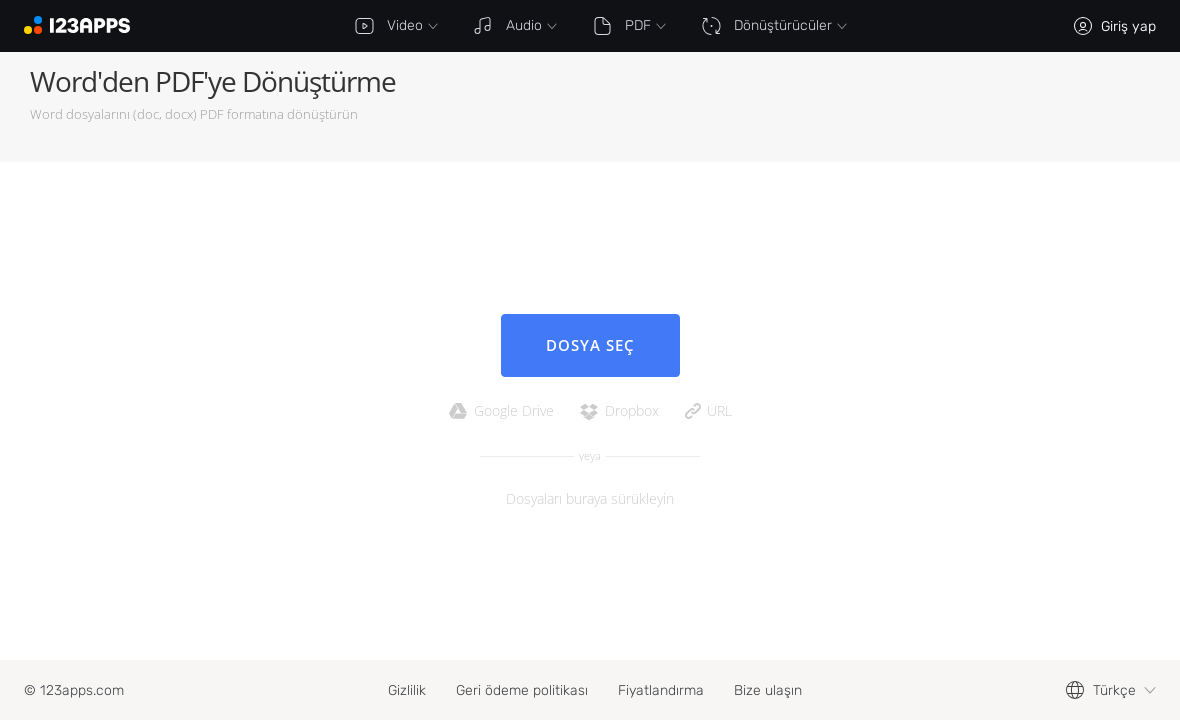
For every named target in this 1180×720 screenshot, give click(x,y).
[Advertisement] (916, 107)
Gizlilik (407, 690)
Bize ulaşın (768, 690)
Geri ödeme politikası (522, 690)
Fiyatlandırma (661, 690)
